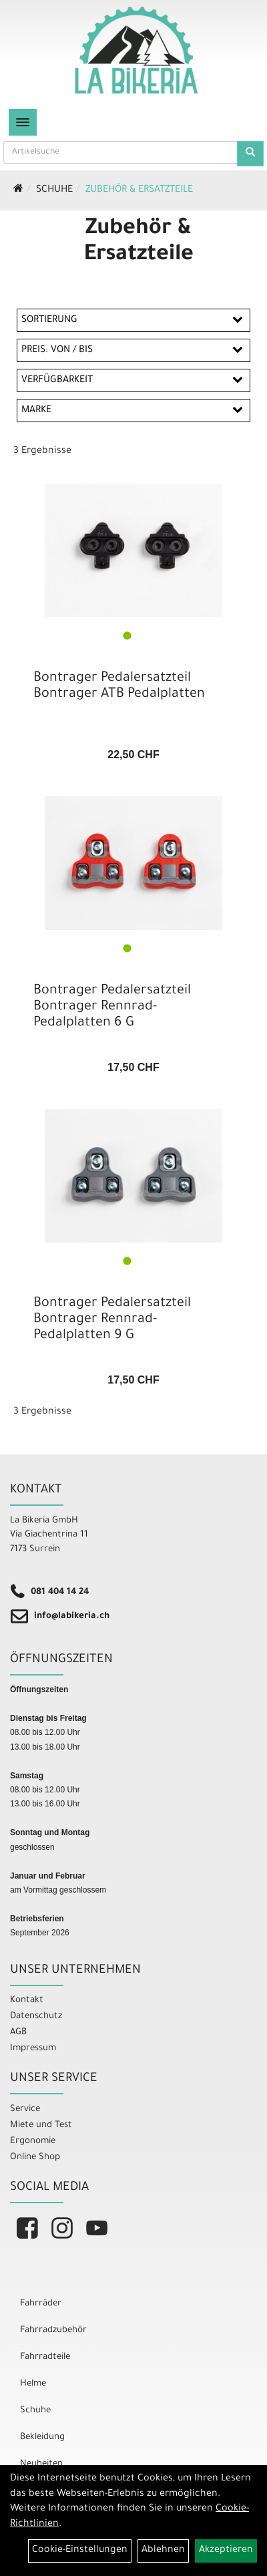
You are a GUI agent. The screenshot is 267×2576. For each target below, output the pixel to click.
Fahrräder (40, 2304)
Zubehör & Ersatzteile (139, 190)
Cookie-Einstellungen (79, 2550)
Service (25, 2109)
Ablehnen (163, 2550)
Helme (33, 2384)
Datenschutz (36, 2016)
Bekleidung (42, 2437)
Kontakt (26, 2000)
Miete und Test (41, 2125)
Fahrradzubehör (53, 2330)
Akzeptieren (226, 2550)
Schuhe (54, 190)
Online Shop (35, 2157)
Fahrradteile (45, 2357)
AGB (18, 2033)
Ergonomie (32, 2141)
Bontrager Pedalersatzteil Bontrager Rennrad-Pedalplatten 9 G (112, 1320)
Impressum (33, 2049)
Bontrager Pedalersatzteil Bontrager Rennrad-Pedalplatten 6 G (112, 1007)
